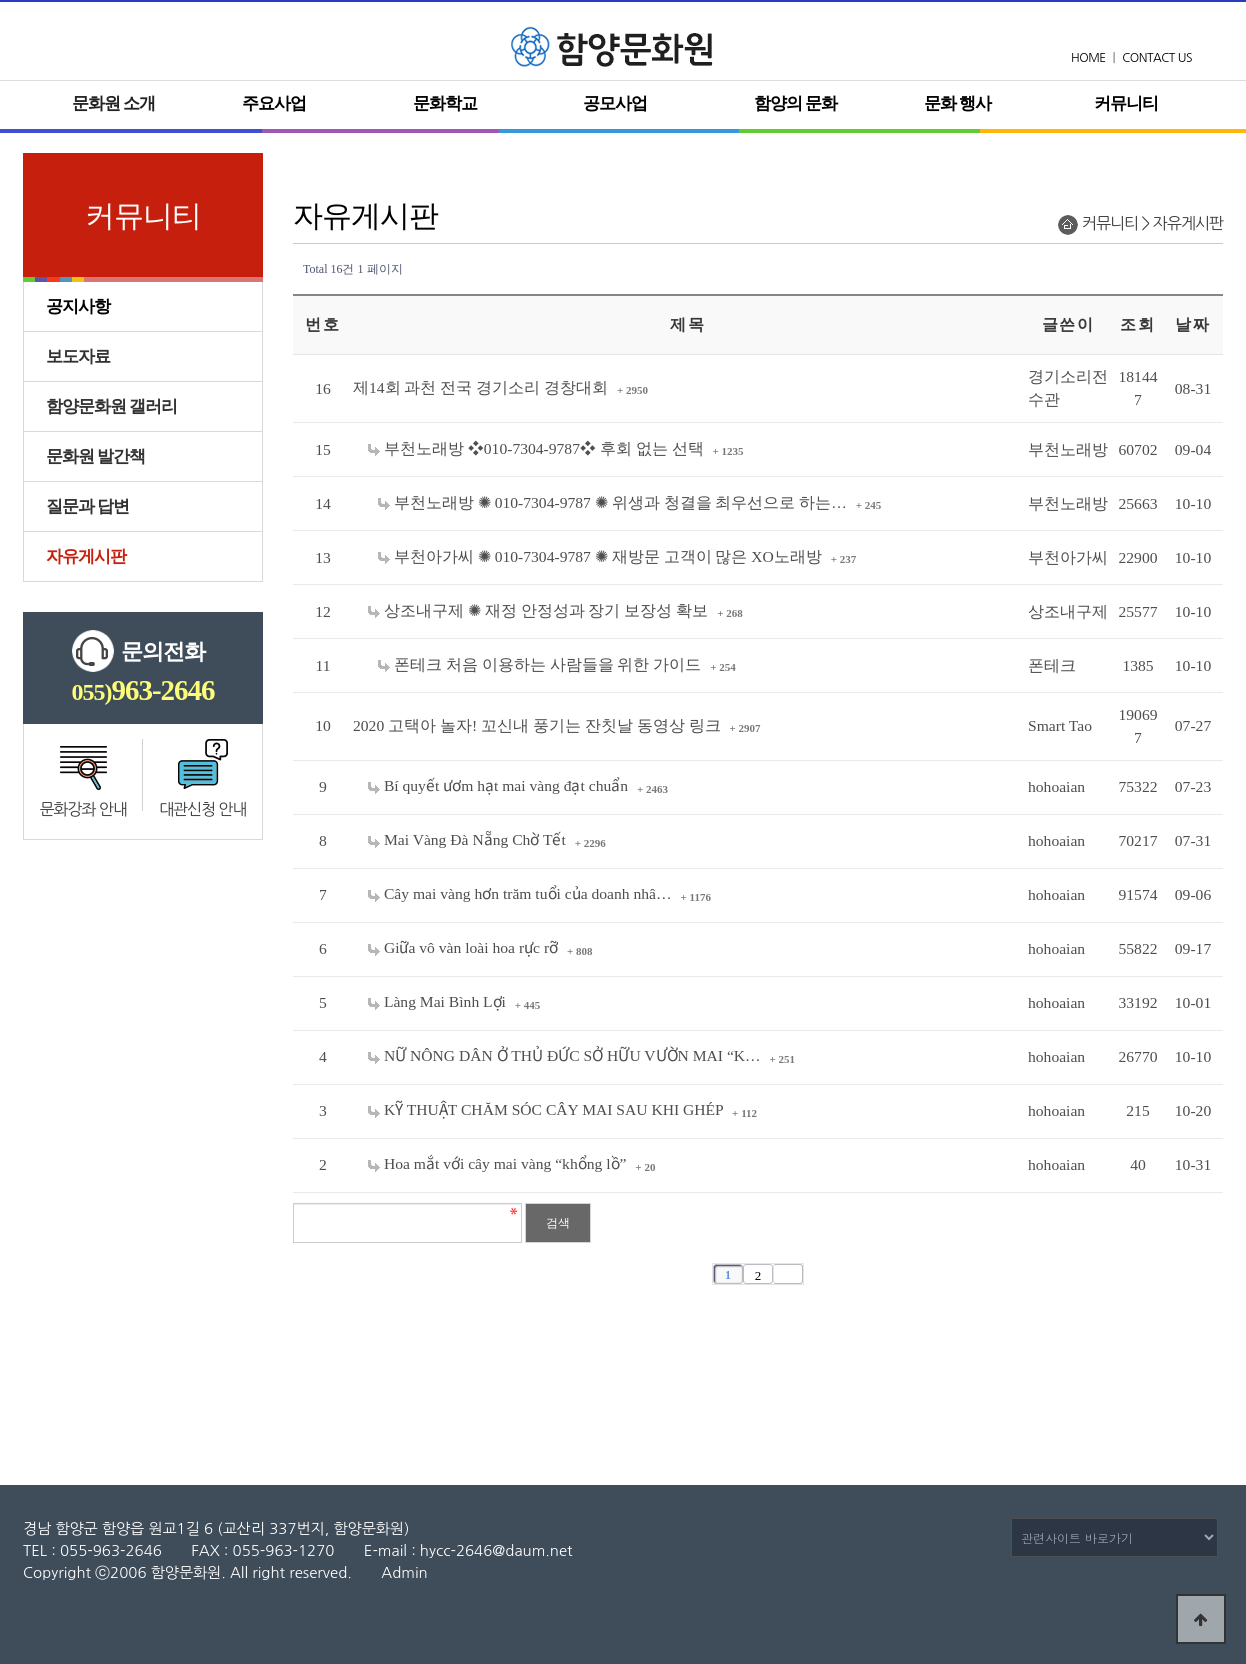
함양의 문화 (795, 103)
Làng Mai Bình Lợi (439, 1001)
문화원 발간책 (95, 456)
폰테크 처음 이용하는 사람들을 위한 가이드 (541, 664)
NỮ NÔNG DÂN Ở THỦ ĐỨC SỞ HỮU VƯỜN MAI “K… (566, 1055)
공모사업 (615, 103)
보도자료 (78, 356)
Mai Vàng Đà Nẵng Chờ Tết (469, 839)
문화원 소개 (113, 103)
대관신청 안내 (203, 809)
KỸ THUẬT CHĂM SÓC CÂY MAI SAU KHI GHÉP (547, 1109)
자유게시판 (86, 556)
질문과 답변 (87, 506)
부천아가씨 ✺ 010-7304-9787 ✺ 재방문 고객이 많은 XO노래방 (602, 556)
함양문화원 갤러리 (111, 406)
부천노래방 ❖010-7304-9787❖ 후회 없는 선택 (538, 448)
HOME (1088, 58)
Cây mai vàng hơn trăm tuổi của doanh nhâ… (522, 893)
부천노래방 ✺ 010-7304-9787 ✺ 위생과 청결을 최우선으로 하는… (614, 502)
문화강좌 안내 (83, 809)
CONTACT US (1157, 58)
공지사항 (78, 306)
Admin (404, 1572)
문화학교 (445, 103)
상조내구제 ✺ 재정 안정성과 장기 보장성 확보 (540, 610)
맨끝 (788, 1274)
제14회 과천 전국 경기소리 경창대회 (482, 387)
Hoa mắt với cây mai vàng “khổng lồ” (499, 1163)
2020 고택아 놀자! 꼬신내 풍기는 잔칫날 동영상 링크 (539, 725)
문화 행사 (957, 103)
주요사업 (274, 103)
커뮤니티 (1126, 103)
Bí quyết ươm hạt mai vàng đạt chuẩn (500, 785)
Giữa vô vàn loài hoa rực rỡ (465, 947)
